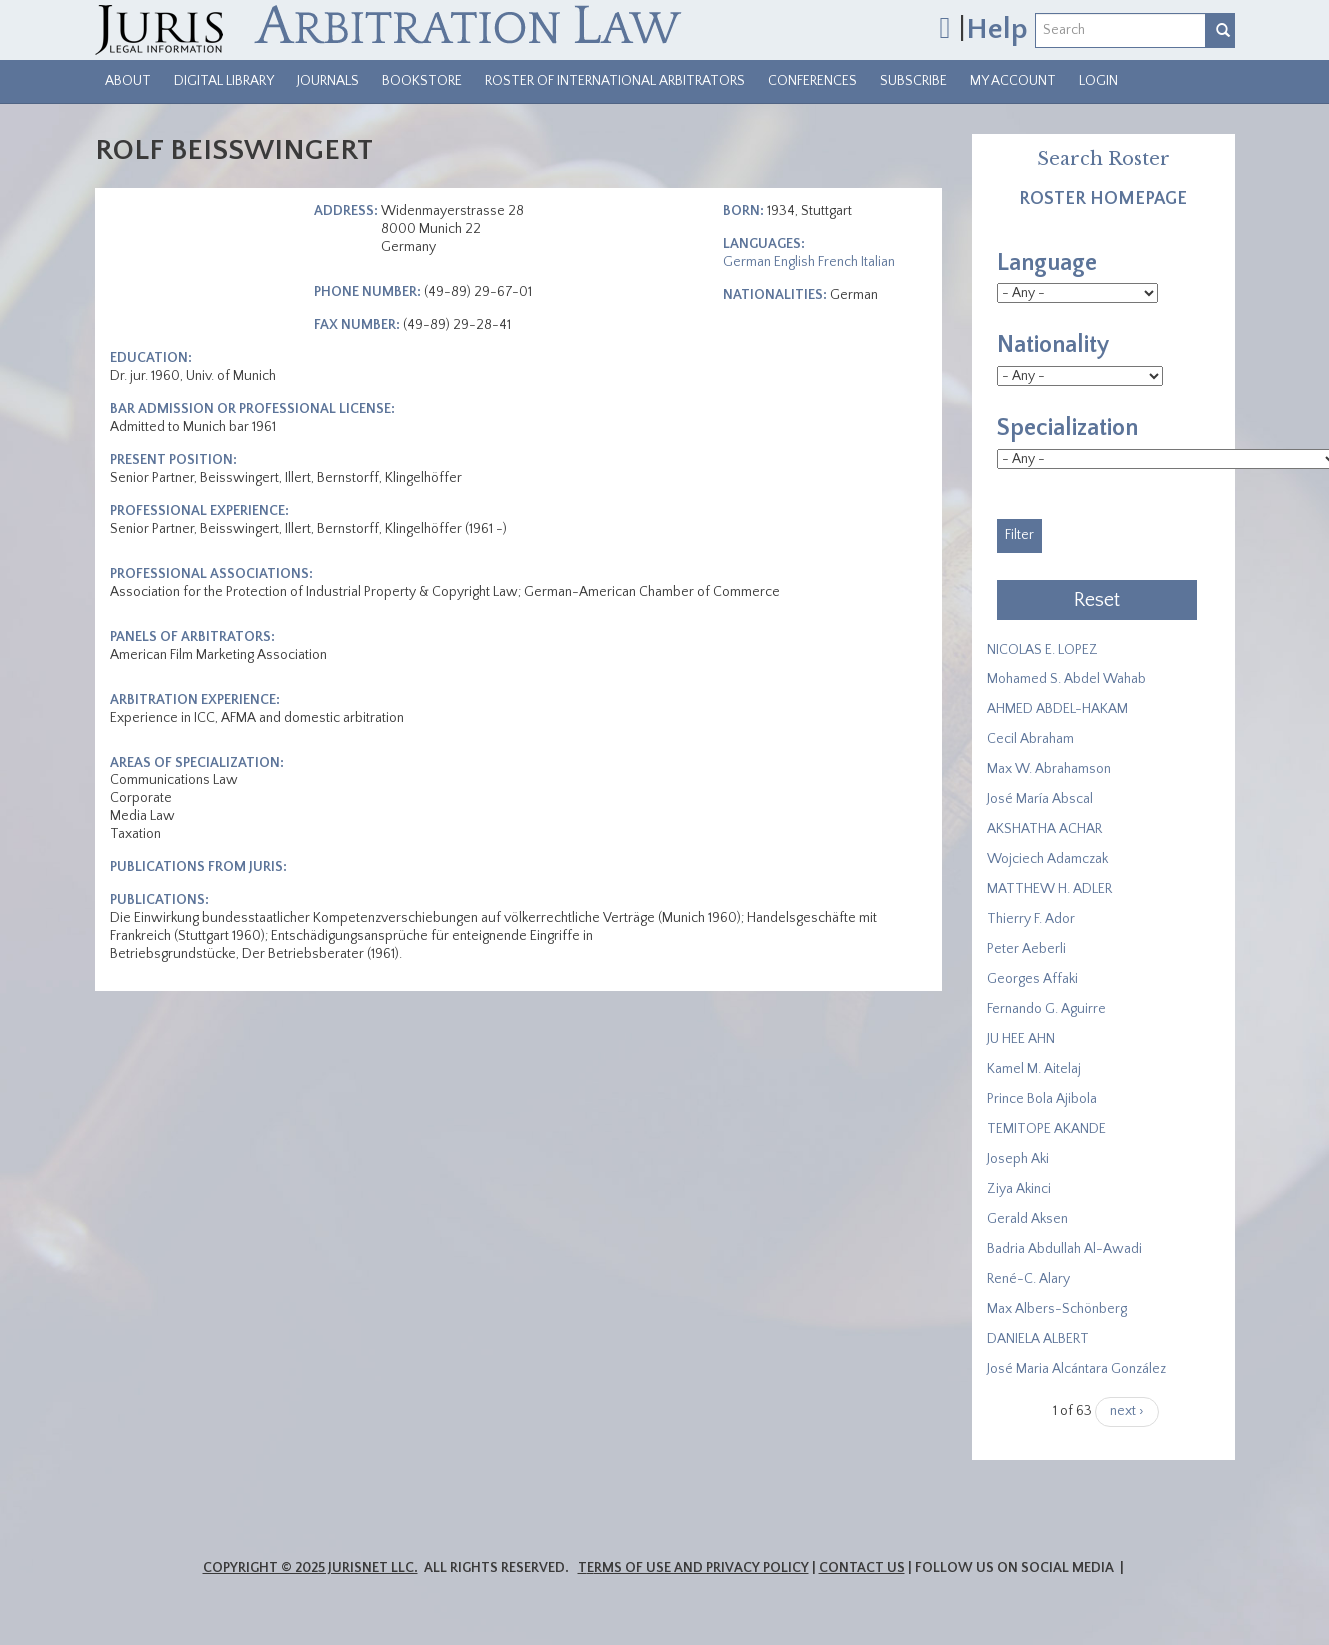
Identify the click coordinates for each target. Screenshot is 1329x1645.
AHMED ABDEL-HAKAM (1057, 709)
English (794, 262)
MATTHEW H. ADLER (1049, 889)
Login (1098, 81)
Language (1047, 263)
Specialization (1067, 428)
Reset (1097, 600)
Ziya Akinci (1019, 1189)
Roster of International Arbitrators (615, 81)
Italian (878, 262)
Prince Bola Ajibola (1042, 1099)
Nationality (1053, 345)
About (128, 81)
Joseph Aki (1018, 1159)
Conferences (812, 81)
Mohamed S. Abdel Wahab (1066, 679)
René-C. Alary (1028, 1279)
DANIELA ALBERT (1038, 1339)
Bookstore (422, 81)
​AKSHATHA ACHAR (1044, 829)
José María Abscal (1040, 799)
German (747, 262)
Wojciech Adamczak (1047, 859)
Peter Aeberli (1026, 949)
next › (1127, 1411)
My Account (1013, 81)
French (838, 262)
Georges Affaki (1032, 979)
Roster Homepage (1103, 199)
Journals (328, 81)
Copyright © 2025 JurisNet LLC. (310, 1568)
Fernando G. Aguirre (1046, 1009)
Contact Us (862, 1568)
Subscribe (913, 81)
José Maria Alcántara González (1076, 1369)
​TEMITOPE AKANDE (1046, 1129)
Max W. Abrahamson (1049, 769)
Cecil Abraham (1030, 739)
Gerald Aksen (1027, 1219)
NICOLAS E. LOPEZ (1042, 650)
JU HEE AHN (1021, 1039)
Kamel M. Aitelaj (1034, 1069)
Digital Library (224, 81)
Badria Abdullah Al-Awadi (1064, 1249)
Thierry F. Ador (1031, 919)
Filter (1019, 535)
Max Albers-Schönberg (1057, 1309)
